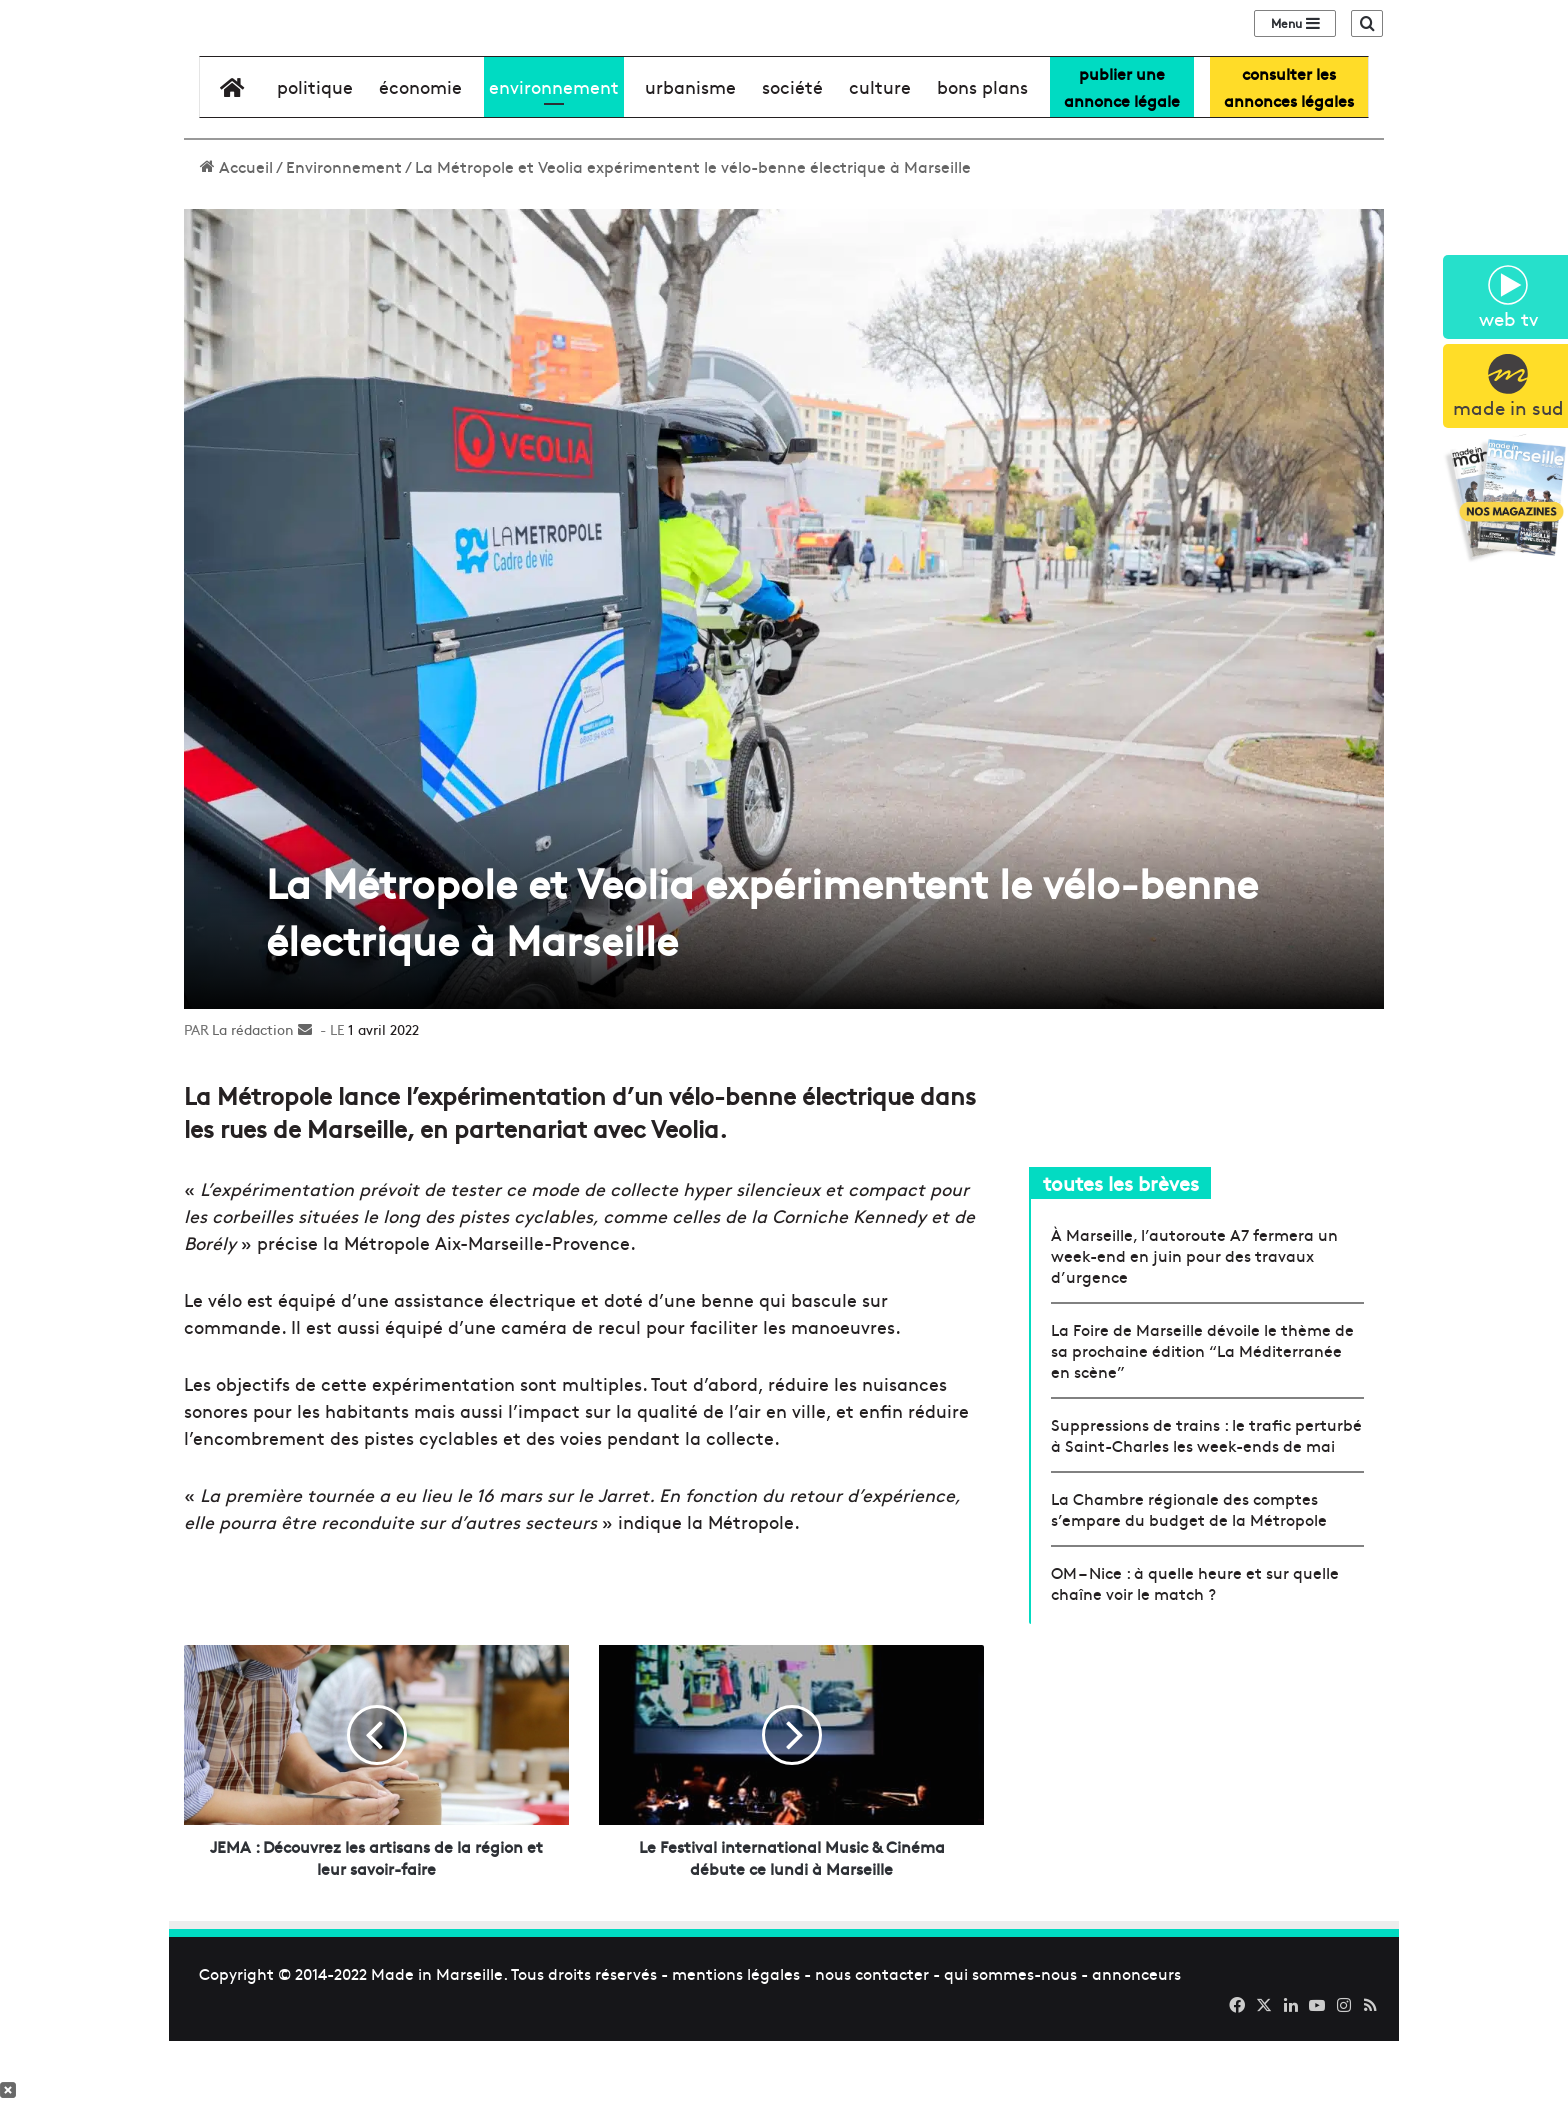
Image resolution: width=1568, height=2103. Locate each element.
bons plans (982, 148)
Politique (315, 148)
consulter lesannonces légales (1289, 148)
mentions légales (736, 2035)
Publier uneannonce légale (1122, 148)
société (792, 148)
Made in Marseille (437, 2035)
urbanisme (690, 148)
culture (880, 148)
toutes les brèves (1121, 1244)
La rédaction (253, 1091)
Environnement (344, 228)
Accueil (236, 228)
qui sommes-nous (1010, 2035)
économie (420, 148)
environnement (554, 148)
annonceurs (1136, 2035)
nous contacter (872, 2035)
